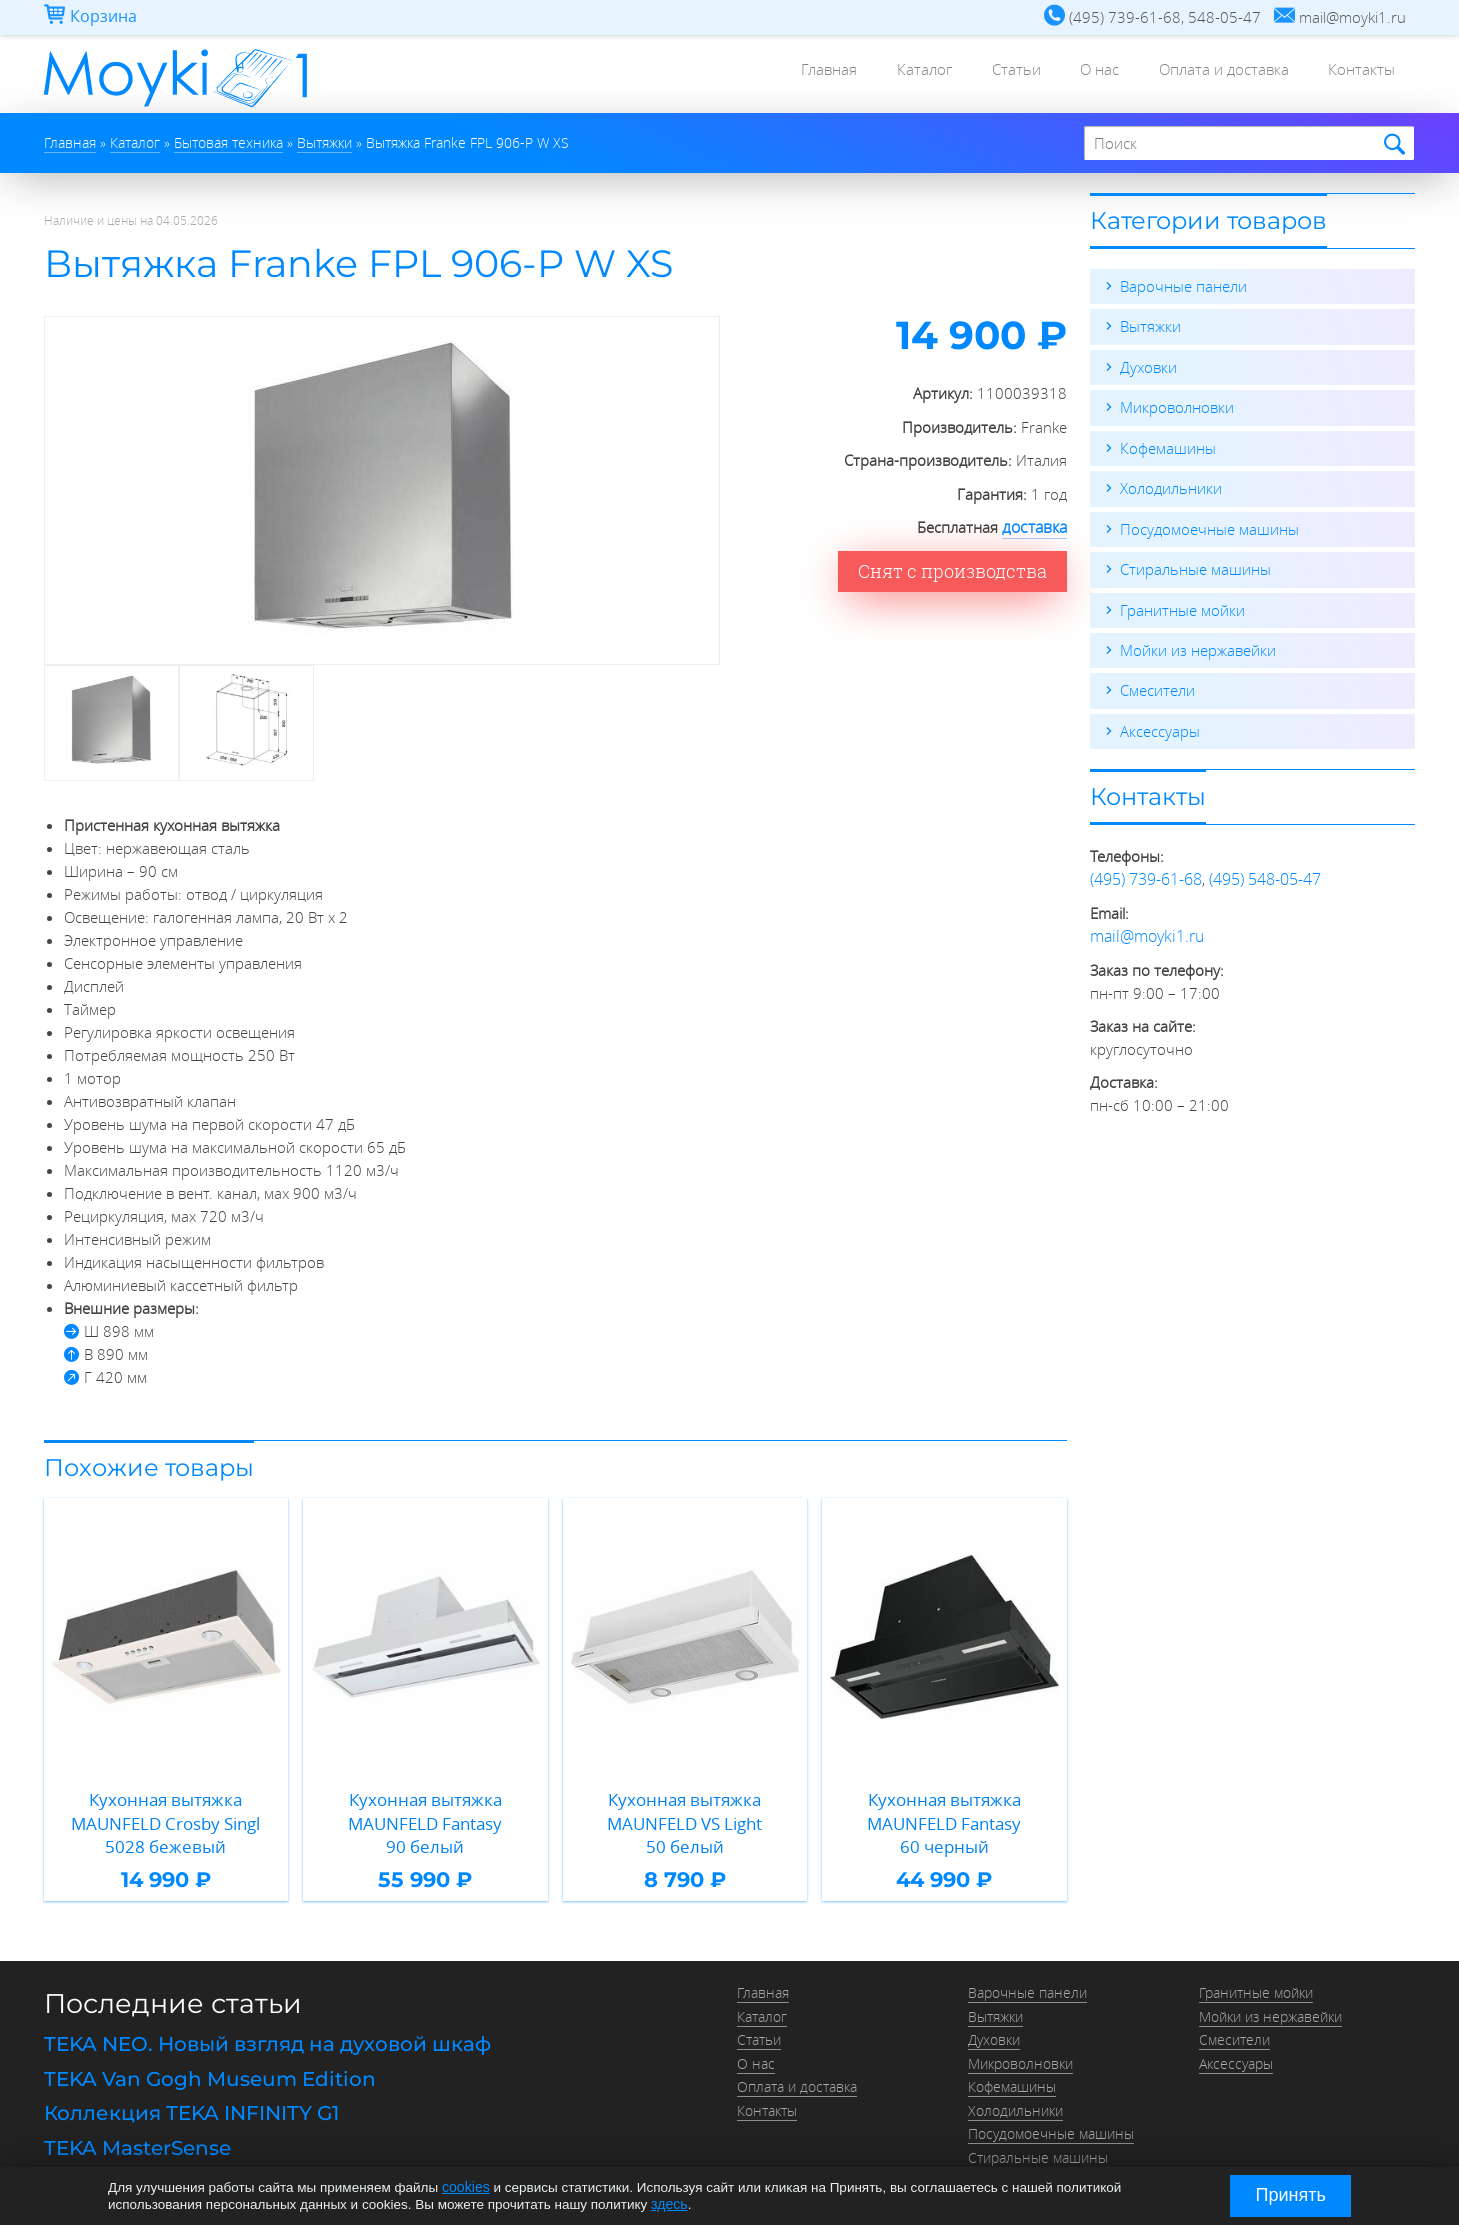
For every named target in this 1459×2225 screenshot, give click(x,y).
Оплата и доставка (1208, 75)
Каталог (877, 75)
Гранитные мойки (1182, 606)
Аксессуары (1160, 726)
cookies (465, 2187)
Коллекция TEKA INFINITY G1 (191, 2081)
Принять (1291, 2195)
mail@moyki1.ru (1143, 930)
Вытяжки (1150, 326)
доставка (1036, 527)
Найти (1391, 144)
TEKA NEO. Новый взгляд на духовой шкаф (267, 2014)
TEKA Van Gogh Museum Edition (210, 2047)
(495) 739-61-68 (1146, 874)
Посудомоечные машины (1209, 526)
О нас (1073, 75)
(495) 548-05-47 (1265, 874)
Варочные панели (1183, 286)
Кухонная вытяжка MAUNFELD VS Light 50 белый (685, 1807)
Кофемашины (1168, 446)
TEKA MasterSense (137, 2114)
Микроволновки (1177, 406)
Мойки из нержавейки (1198, 646)
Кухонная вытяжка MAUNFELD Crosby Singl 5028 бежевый (166, 1807)
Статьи (979, 75)
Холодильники (1171, 486)
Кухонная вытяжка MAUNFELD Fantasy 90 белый (425, 1807)
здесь (668, 2203)
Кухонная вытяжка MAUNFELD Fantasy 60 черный (944, 1807)
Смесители (1157, 686)
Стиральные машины (1195, 566)
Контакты (1356, 75)
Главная (772, 75)
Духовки (1148, 366)
